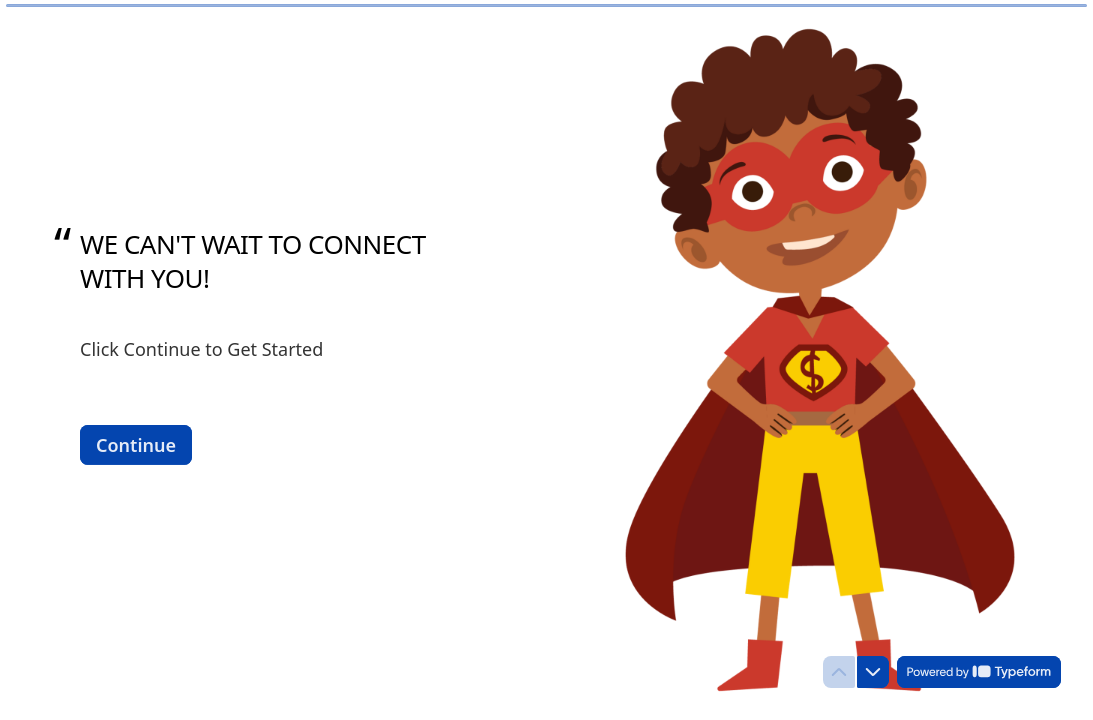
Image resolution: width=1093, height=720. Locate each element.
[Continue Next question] (136, 444)
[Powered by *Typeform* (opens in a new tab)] (979, 672)
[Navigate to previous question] (839, 672)
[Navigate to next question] (873, 672)
